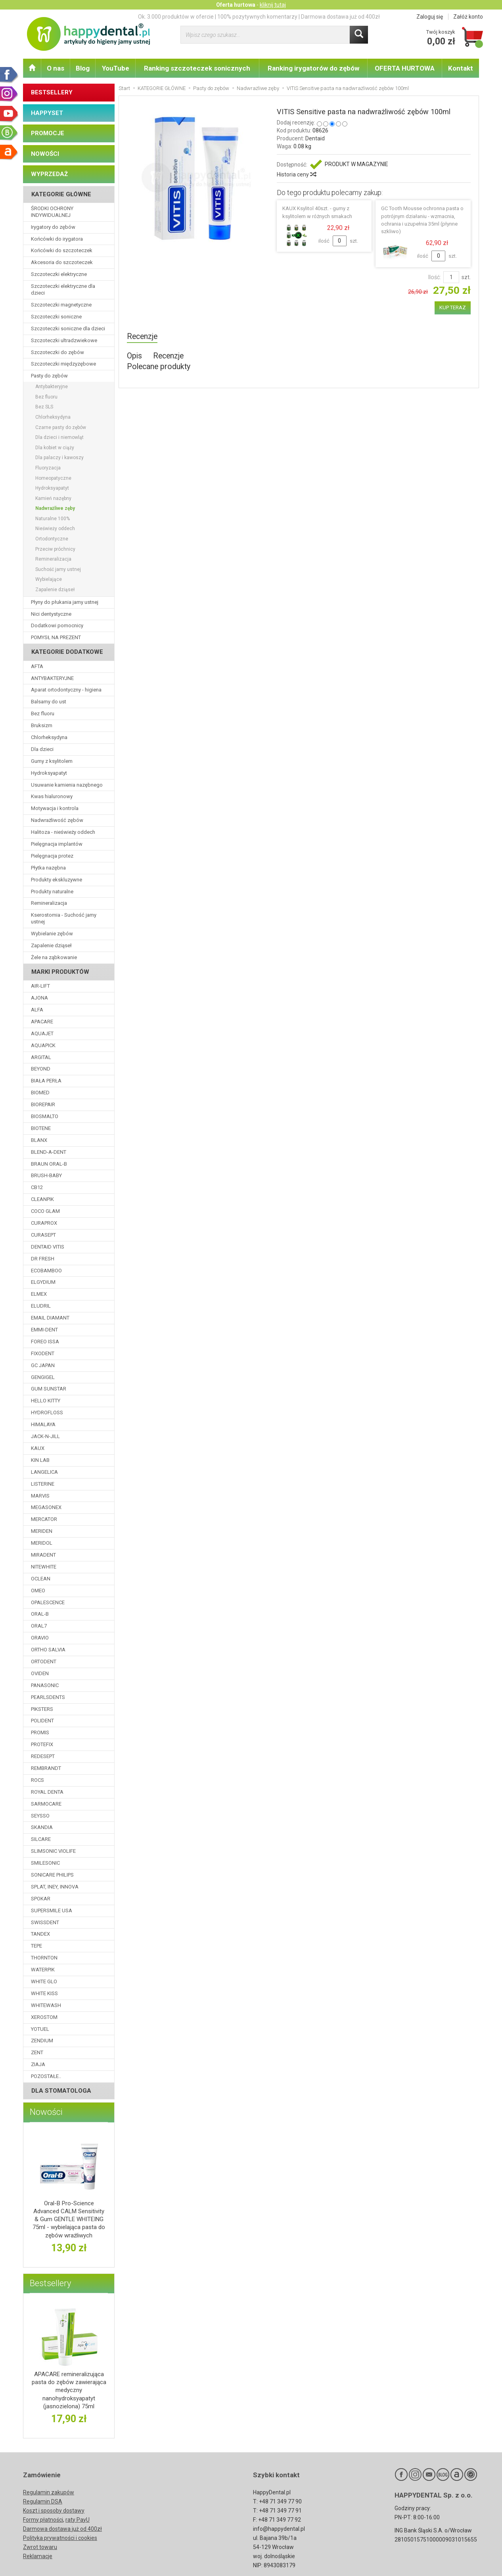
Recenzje (142, 336)
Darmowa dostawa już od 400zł (62, 2529)
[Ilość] (451, 277)
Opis (134, 355)
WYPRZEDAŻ (49, 174)
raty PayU (77, 2520)
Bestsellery (50, 2283)
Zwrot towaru (40, 2547)
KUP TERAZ (452, 307)
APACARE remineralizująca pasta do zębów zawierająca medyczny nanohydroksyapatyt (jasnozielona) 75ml (69, 2390)
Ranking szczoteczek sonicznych (197, 68)
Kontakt (460, 68)
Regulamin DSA (42, 2501)
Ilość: (434, 277)
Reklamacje (37, 2556)
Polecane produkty (158, 366)
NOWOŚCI (45, 153)
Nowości (46, 2112)
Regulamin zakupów (48, 2492)
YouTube (115, 68)
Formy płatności (43, 2520)
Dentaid (315, 138)
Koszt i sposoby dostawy (53, 2510)
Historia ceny (296, 174)
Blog (83, 68)
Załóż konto (468, 16)
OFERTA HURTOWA (405, 68)
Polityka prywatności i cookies (60, 2538)
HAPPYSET (47, 113)
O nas (55, 68)
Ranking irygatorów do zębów (313, 68)
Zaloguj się (429, 16)
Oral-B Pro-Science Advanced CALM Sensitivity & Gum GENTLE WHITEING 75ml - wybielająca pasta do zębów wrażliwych (69, 2219)
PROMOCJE (47, 133)
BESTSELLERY (52, 92)
